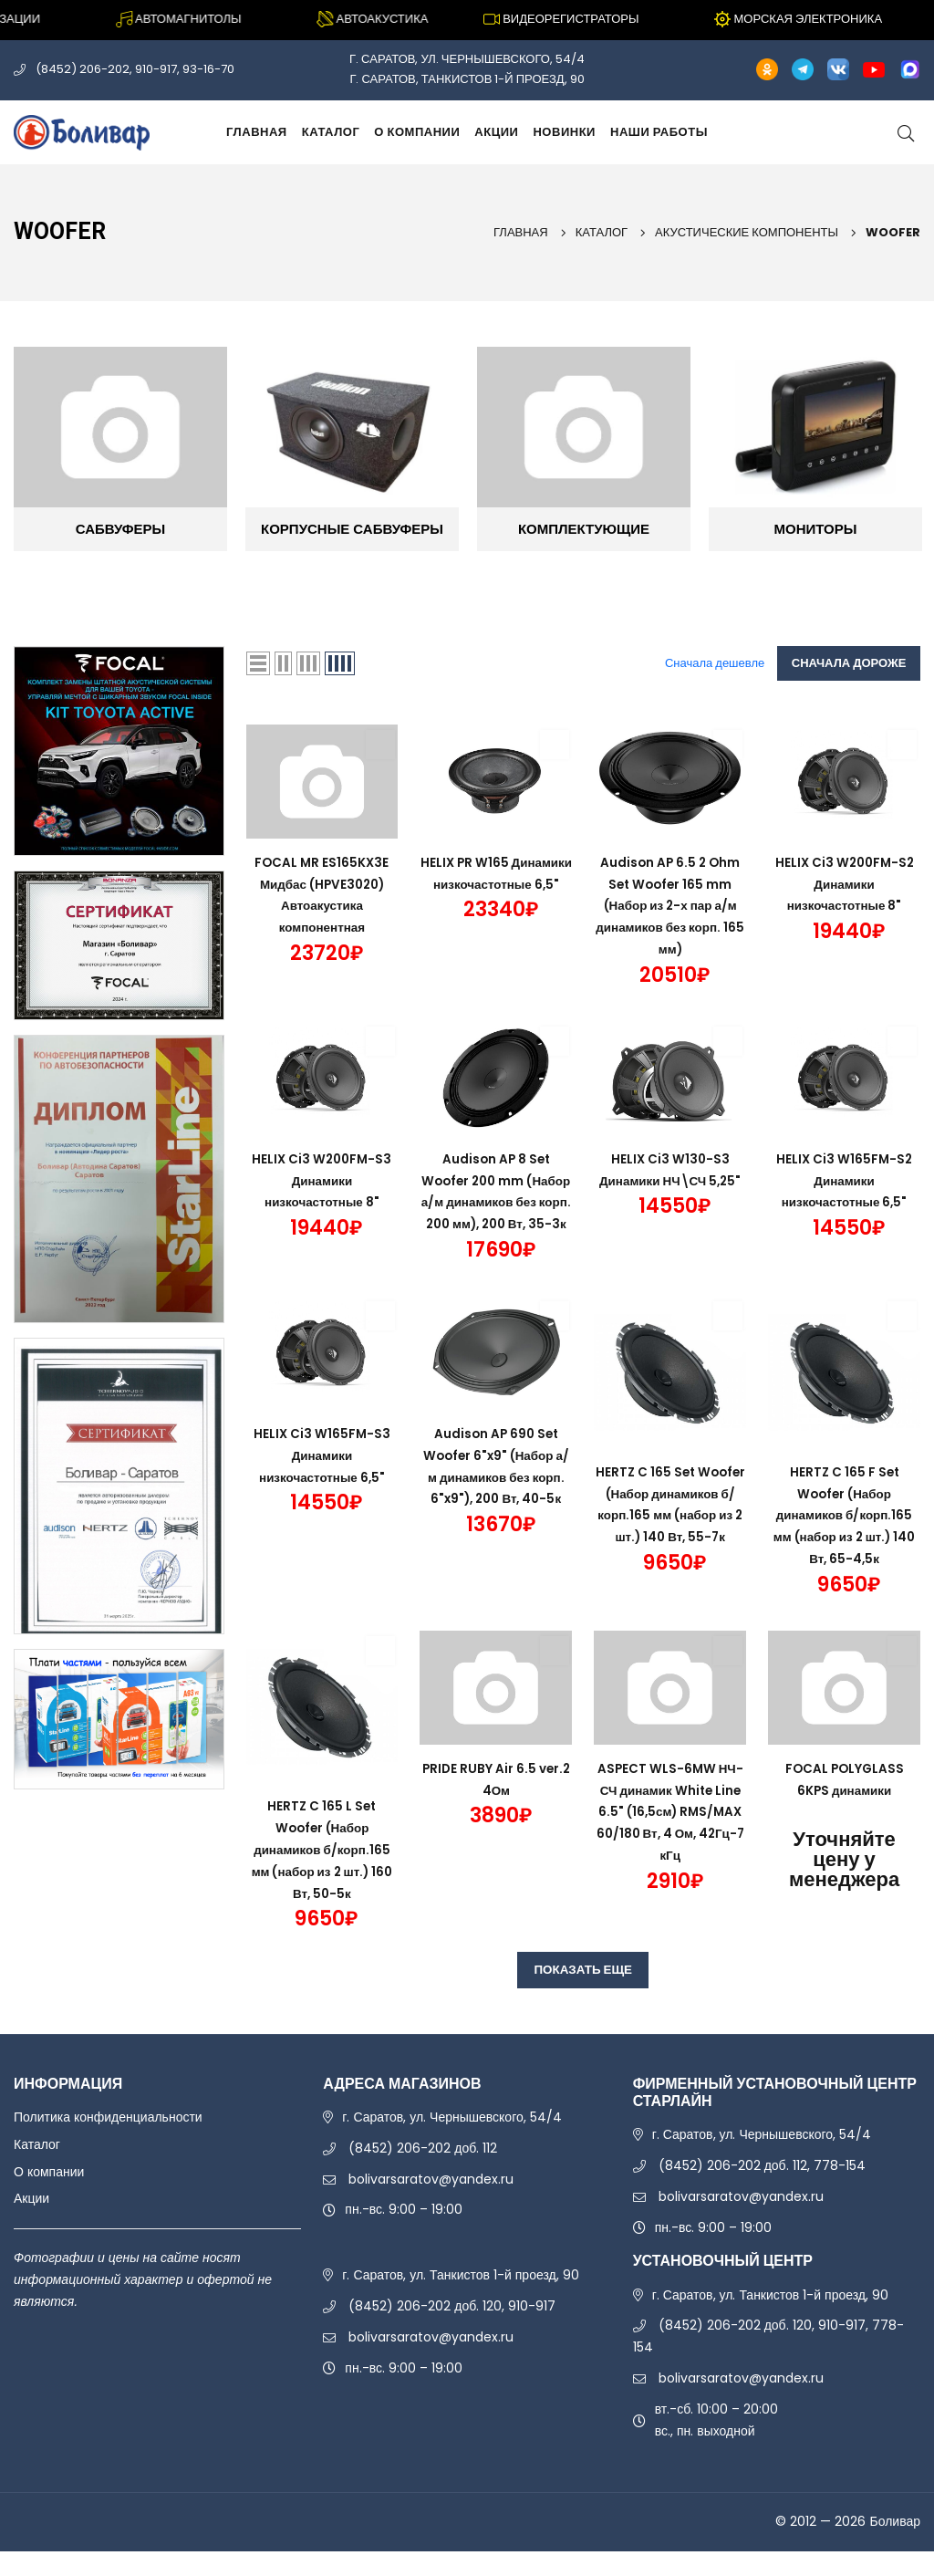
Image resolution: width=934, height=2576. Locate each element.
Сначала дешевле (715, 663)
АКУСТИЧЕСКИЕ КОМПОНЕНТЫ (746, 232)
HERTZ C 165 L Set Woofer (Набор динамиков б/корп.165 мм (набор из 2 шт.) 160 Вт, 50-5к (322, 1871)
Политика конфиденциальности (108, 2142)
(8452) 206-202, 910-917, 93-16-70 (135, 69)
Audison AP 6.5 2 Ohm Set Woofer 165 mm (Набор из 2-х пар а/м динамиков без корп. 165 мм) (670, 905)
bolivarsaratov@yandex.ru (431, 2204)
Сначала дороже (849, 663)
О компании (417, 132)
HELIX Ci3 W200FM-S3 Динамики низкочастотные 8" (322, 1181)
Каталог (331, 132)
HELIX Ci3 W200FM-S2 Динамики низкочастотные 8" (845, 884)
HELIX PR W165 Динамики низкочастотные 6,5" (496, 884)
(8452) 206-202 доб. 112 (422, 2173)
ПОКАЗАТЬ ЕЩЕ (583, 1993)
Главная (256, 132)
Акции (496, 132)
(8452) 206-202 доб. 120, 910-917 (451, 2330)
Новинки (564, 132)
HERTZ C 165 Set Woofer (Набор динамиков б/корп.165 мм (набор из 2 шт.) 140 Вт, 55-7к (670, 1537)
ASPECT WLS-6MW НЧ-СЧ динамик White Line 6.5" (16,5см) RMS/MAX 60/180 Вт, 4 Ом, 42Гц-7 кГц (670, 1833)
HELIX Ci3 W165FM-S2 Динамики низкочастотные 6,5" (844, 1181)
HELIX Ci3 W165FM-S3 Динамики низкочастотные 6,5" (322, 1477)
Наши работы (659, 132)
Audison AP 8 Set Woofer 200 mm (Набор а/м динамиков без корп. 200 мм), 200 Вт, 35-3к (496, 1202)
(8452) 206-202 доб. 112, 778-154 (762, 2190)
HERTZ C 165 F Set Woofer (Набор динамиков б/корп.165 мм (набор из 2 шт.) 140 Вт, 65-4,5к (844, 1537)
